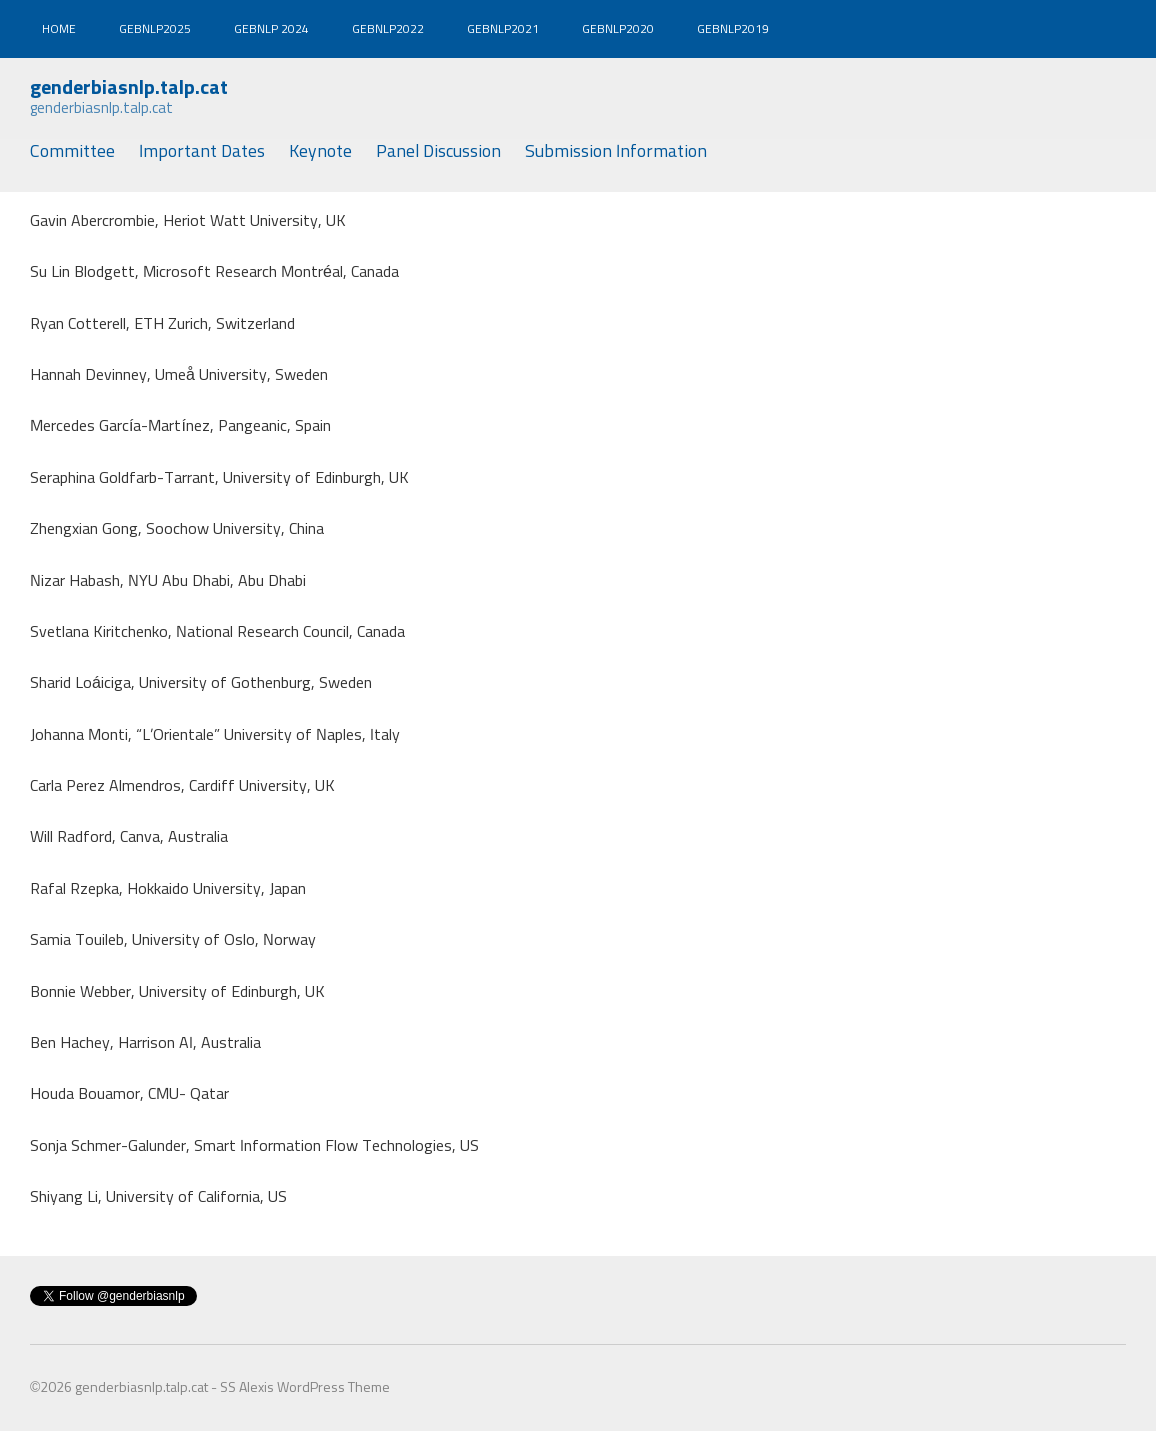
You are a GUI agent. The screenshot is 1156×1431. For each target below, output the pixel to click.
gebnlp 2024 (271, 30)
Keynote (320, 152)
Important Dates (202, 152)
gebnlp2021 (503, 30)
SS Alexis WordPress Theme (305, 1388)
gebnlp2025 (155, 30)
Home (59, 30)
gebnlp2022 (388, 30)
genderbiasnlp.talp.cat (129, 88)
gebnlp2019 (733, 30)
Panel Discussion (438, 152)
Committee (72, 152)
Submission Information (616, 152)
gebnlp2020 (618, 30)
